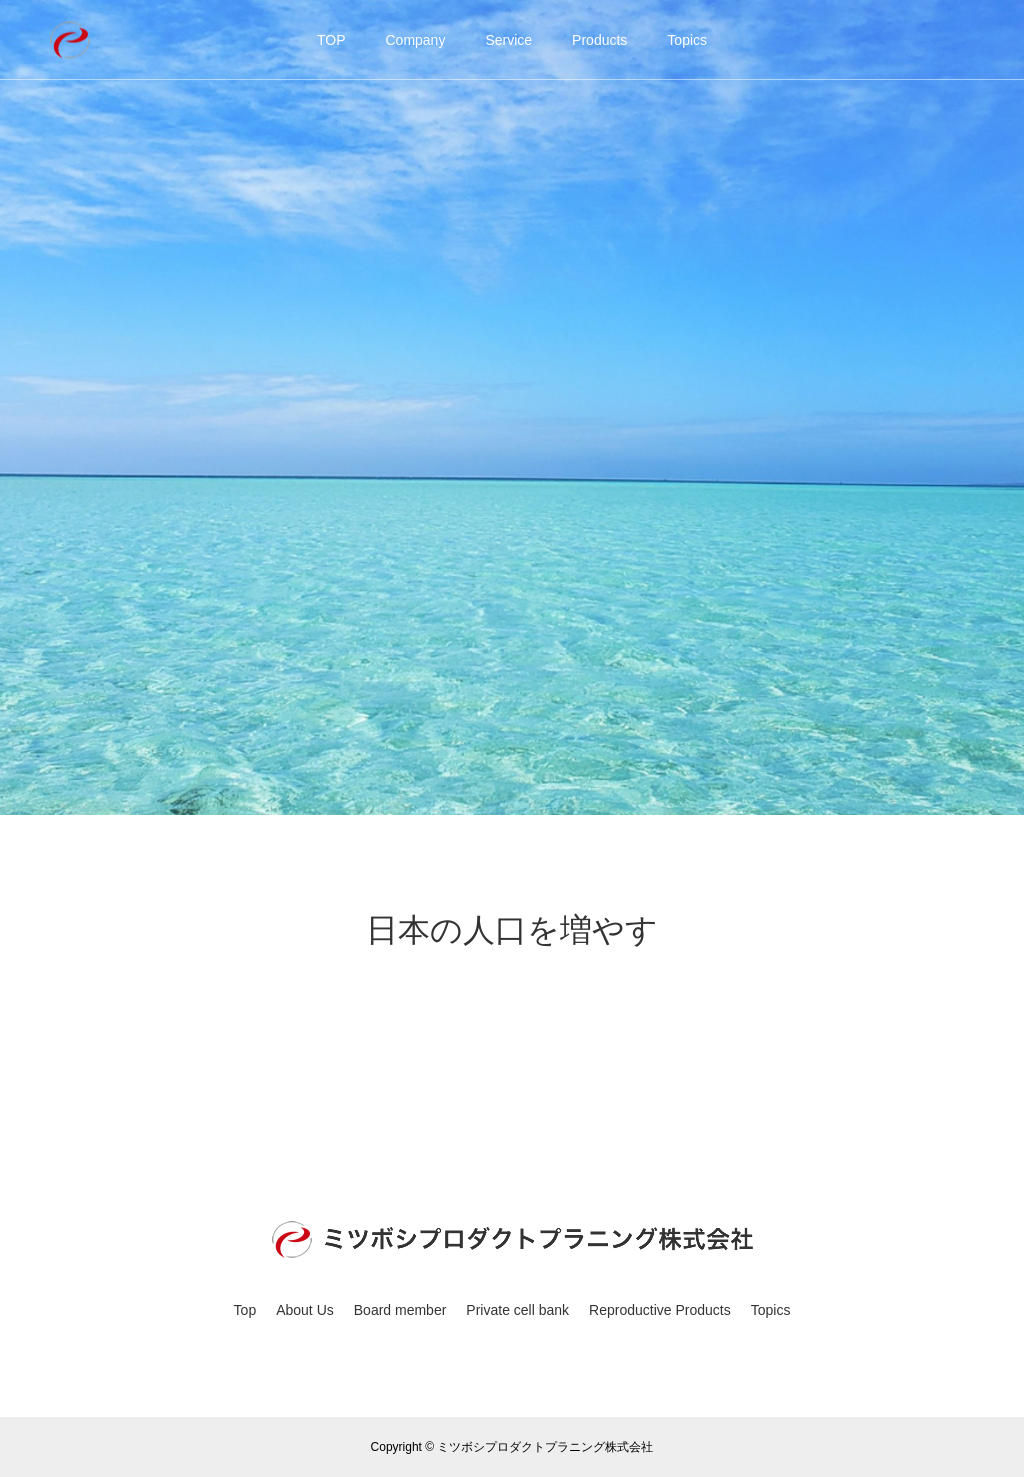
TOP (331, 40)
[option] (512, 407)
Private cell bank (517, 1310)
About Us (305, 1310)
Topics (687, 40)
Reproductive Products (660, 1310)
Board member (400, 1310)
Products (599, 40)
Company (415, 40)
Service (508, 40)
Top (245, 1310)
